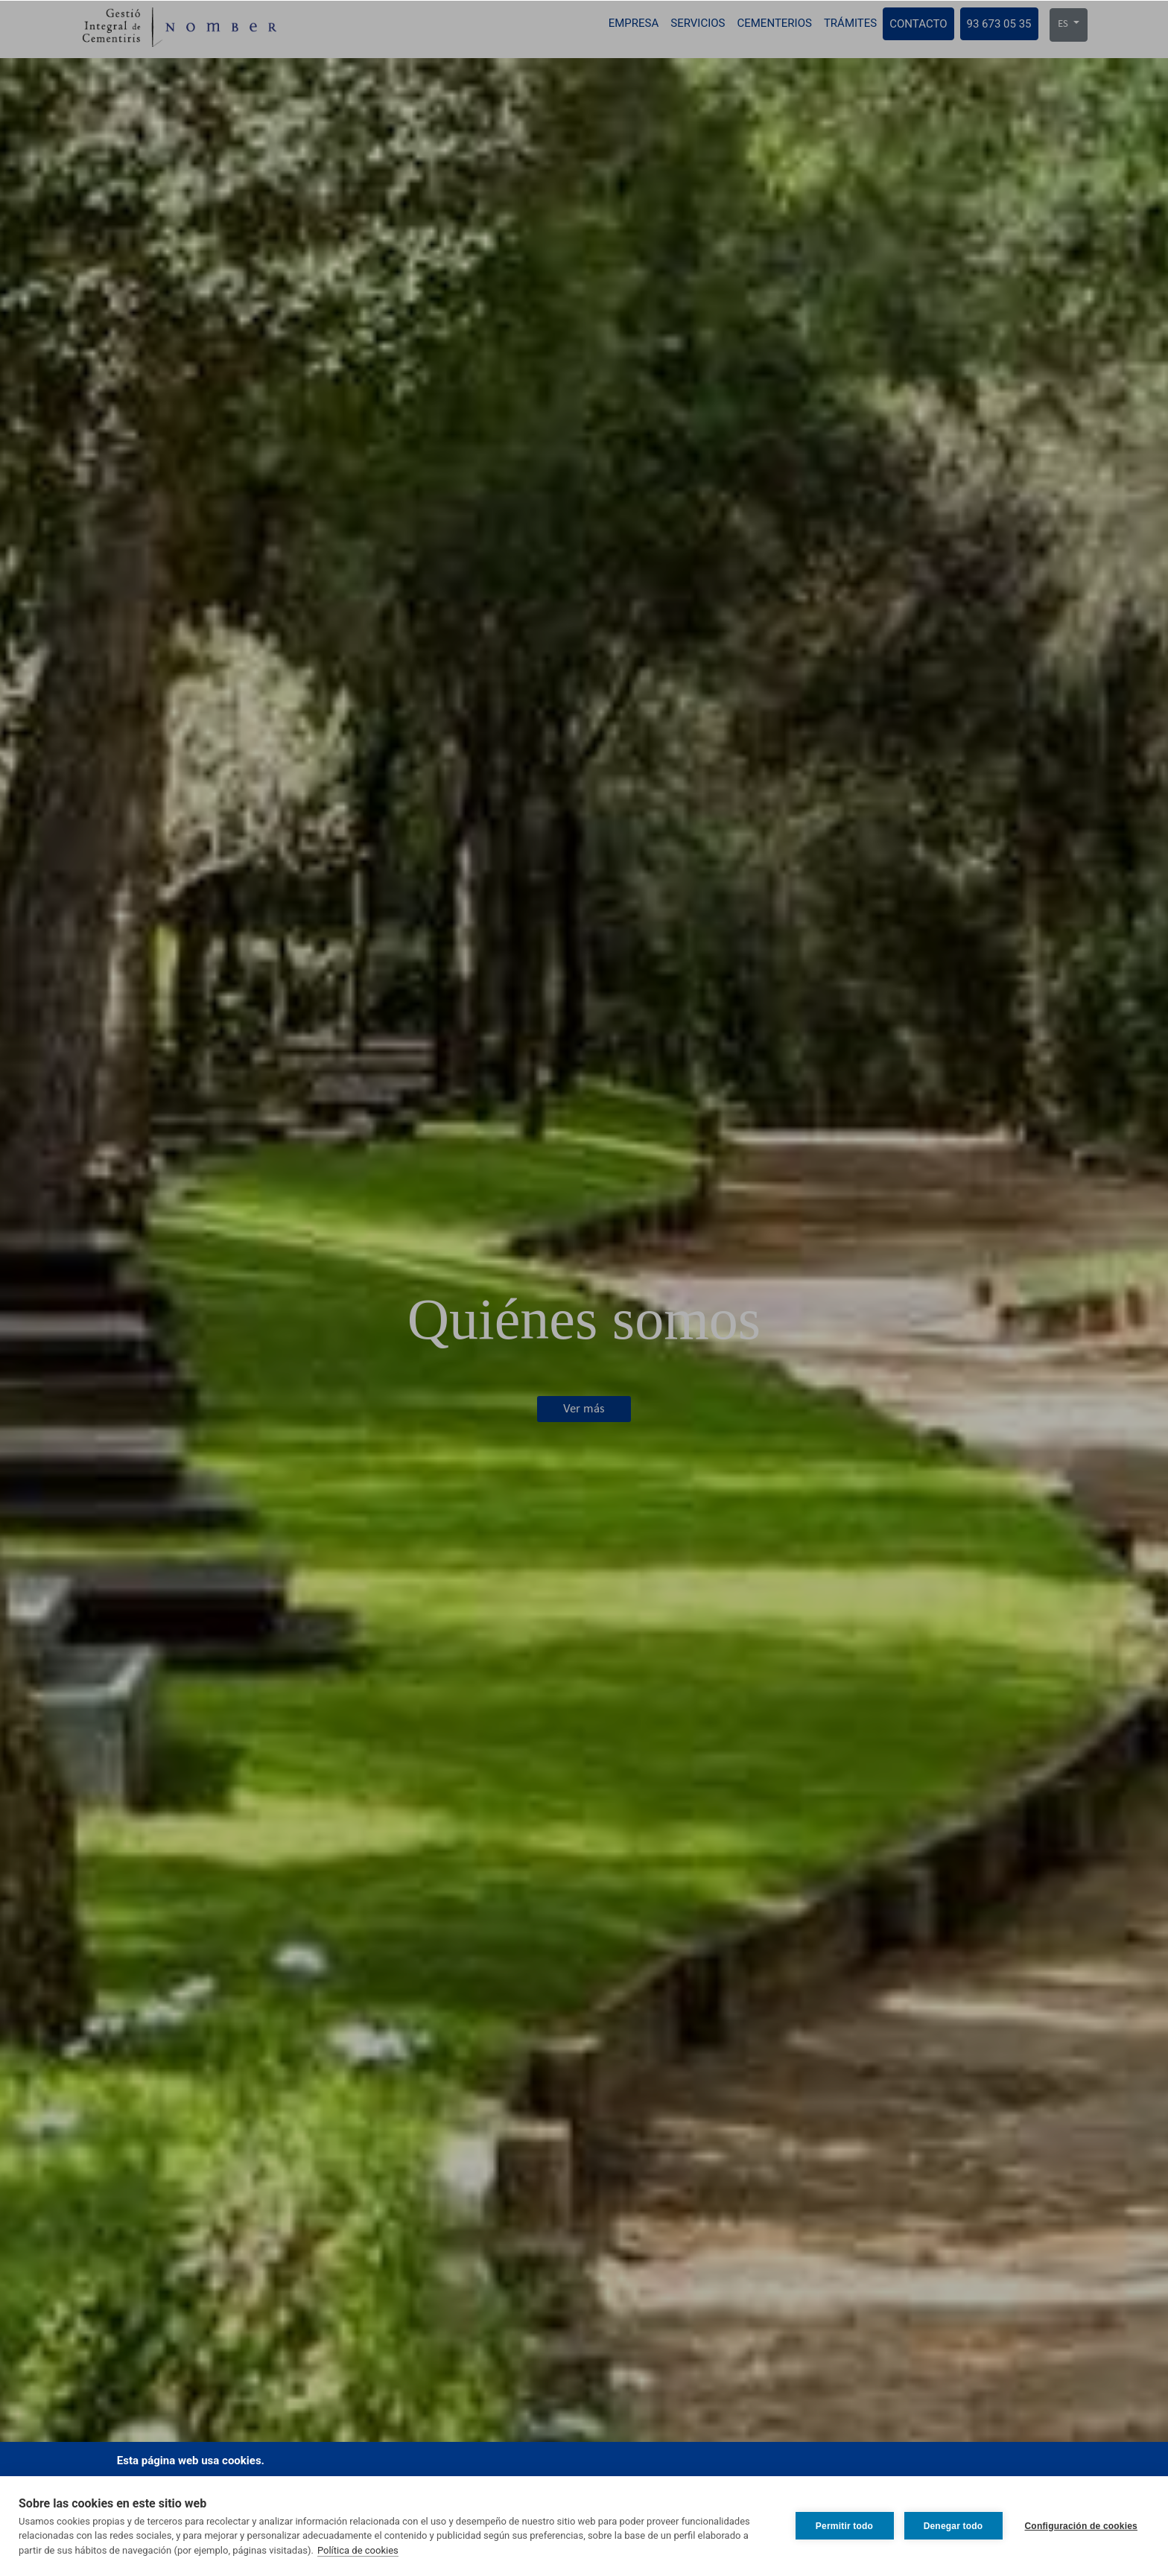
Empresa (634, 23)
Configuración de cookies (1081, 2526)
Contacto (918, 24)
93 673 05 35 (999, 24)
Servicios (697, 23)
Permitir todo (844, 2526)
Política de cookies (358, 2550)
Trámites (850, 23)
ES (1064, 24)
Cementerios (774, 23)
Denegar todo (953, 2526)
